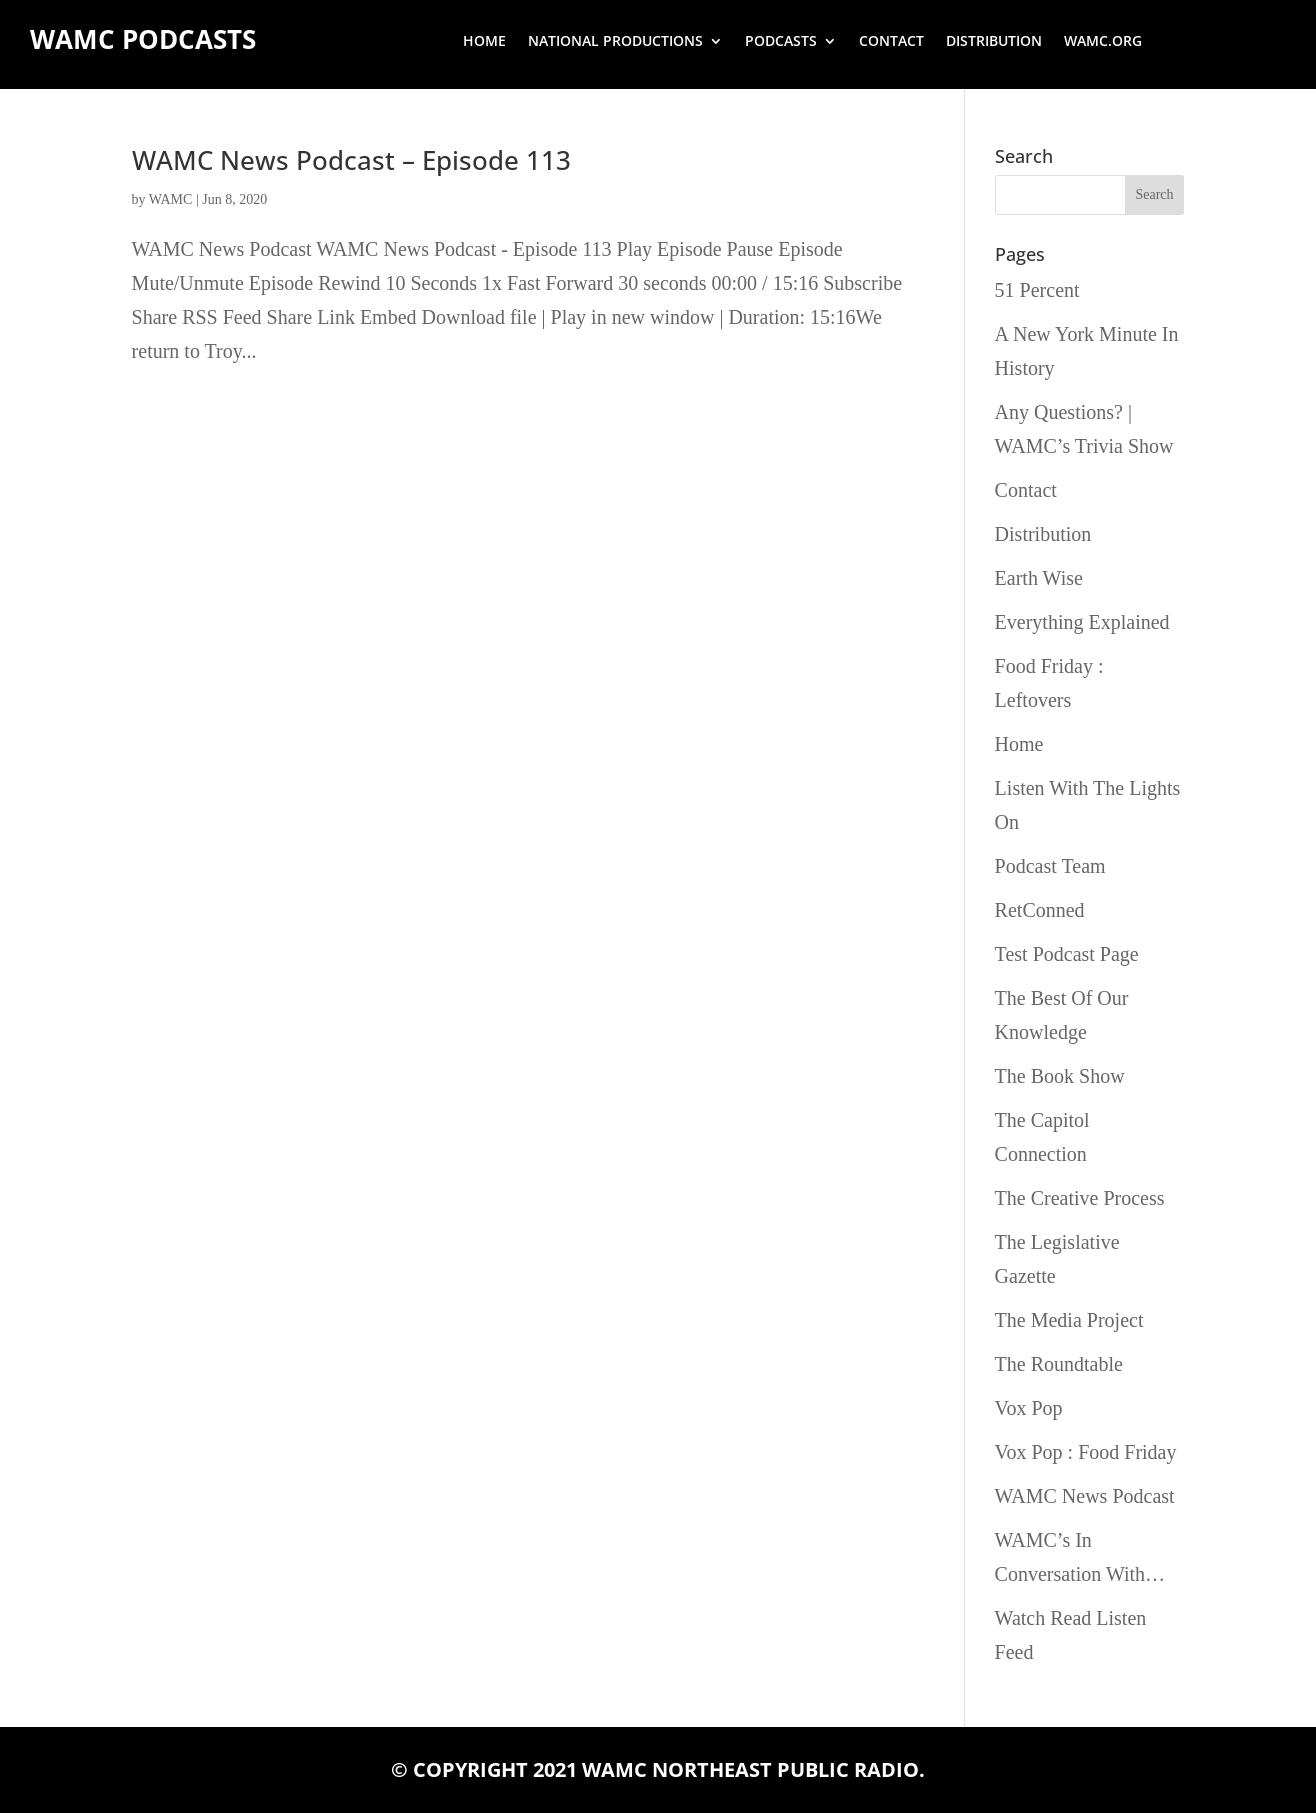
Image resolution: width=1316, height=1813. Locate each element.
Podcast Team (1050, 866)
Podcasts (781, 42)
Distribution (994, 42)
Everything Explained (1082, 622)
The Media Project (1069, 1320)
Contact (891, 42)
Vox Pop (1029, 1408)
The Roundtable (1059, 1364)
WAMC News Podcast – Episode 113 (351, 160)
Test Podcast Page (1067, 954)
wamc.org (1103, 42)
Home (484, 42)
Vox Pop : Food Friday (1086, 1452)
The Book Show (1060, 1076)
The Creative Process (1080, 1198)
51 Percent (1037, 290)
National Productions (615, 42)
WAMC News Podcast (1085, 1496)
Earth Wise (1039, 578)
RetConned (1040, 910)
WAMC (171, 199)
